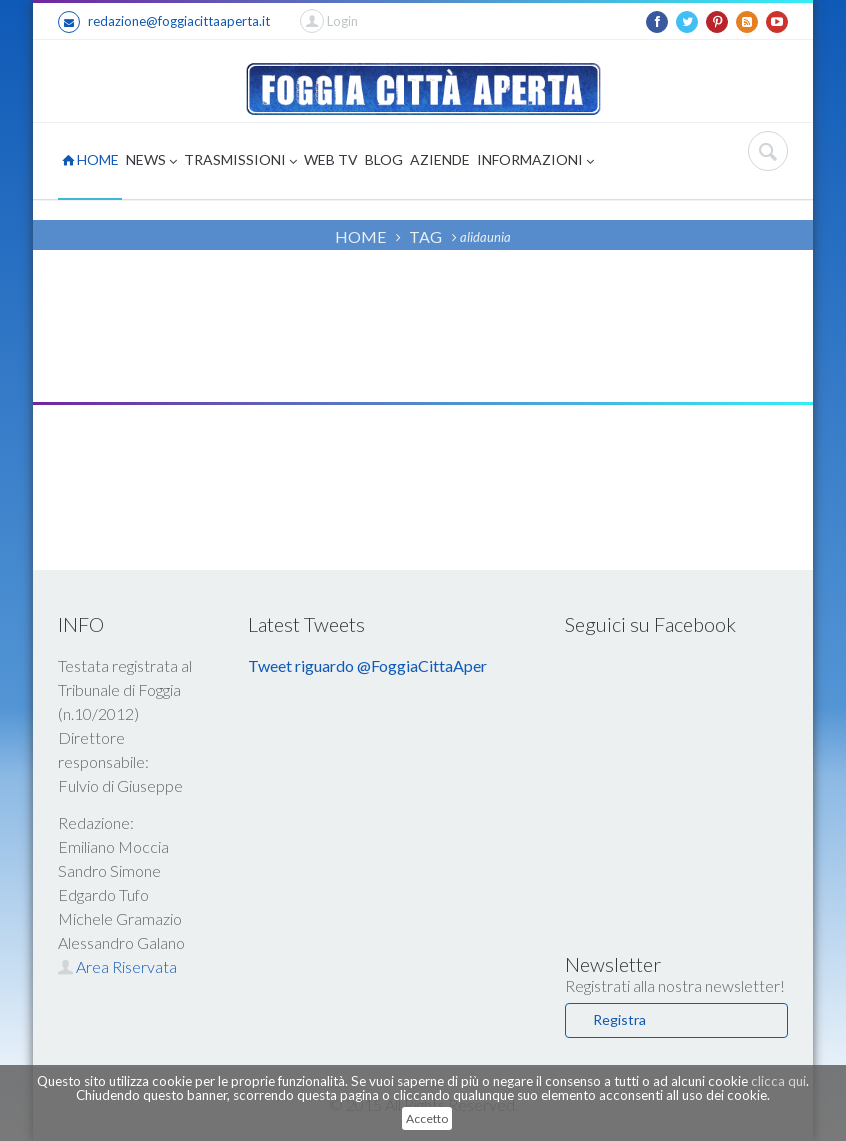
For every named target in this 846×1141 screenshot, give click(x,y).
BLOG (384, 159)
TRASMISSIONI (240, 161)
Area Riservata (117, 966)
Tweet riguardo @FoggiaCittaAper (367, 665)
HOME (90, 159)
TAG (425, 236)
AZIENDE (440, 159)
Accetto (427, 1118)
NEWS (151, 161)
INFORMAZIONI (535, 161)
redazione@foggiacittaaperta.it (164, 22)
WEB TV (331, 159)
